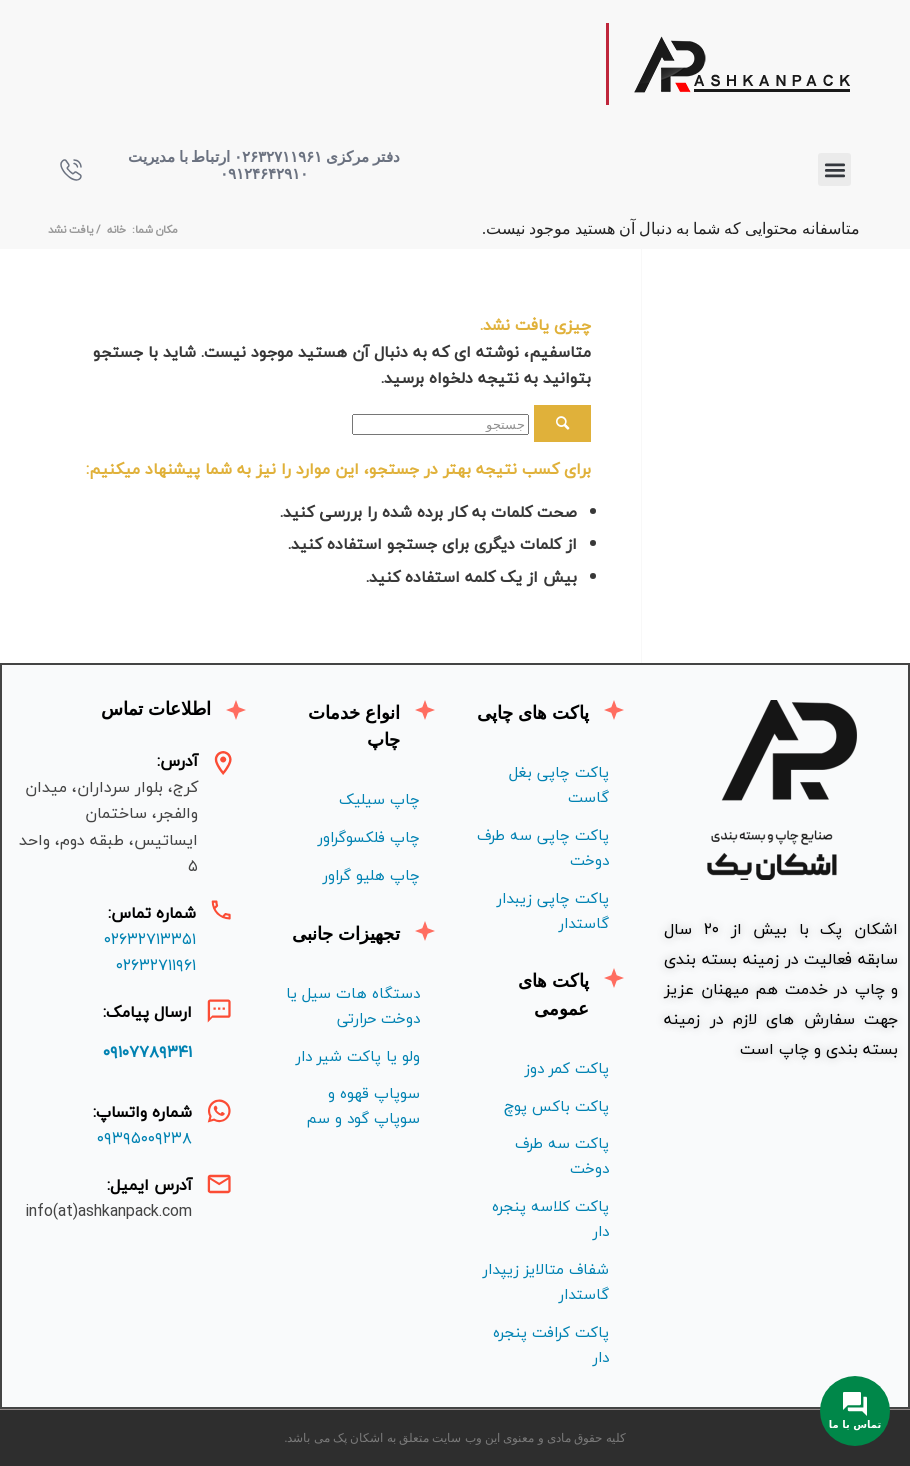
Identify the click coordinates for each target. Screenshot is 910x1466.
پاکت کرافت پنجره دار (551, 1344)
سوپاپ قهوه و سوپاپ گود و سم (363, 1105)
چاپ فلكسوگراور (369, 837)
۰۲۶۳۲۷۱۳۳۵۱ (150, 939)
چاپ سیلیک (379, 799)
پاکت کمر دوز (567, 1068)
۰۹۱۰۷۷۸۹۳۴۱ (147, 1052)
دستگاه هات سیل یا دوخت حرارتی (353, 1005)
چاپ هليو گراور (371, 875)
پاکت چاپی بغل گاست (559, 784)
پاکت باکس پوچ (556, 1106)
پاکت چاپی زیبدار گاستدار (553, 910)
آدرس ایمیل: (149, 1185)
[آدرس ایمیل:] (219, 1184)
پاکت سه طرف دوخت (562, 1155)
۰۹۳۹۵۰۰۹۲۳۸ (144, 1138)
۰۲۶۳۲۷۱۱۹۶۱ (156, 965)
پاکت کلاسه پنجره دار (550, 1218)
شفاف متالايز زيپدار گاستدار (546, 1281)
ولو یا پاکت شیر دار (358, 1056)
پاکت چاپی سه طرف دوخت (543, 847)
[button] (834, 169)
